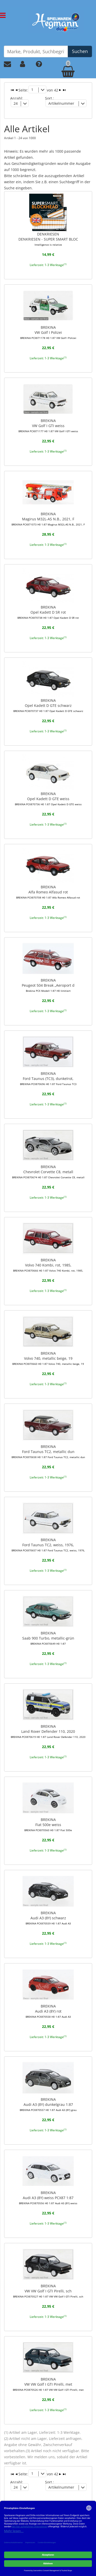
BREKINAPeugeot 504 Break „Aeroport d (48, 985)
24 (16, 103)
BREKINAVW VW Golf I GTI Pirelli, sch (48, 2290)
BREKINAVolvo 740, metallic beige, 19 (48, 1358)
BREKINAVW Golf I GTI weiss (48, 425)
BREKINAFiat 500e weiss (48, 1824)
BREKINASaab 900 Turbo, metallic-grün (48, 1638)
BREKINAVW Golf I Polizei (48, 332)
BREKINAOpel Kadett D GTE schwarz (48, 705)
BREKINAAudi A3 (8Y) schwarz (48, 1917)
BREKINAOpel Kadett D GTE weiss (48, 798)
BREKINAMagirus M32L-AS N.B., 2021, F (48, 518)
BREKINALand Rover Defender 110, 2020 (48, 1731)
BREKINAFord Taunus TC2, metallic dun (48, 1451)
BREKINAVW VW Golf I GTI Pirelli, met (48, 2384)
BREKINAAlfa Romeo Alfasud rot (48, 891)
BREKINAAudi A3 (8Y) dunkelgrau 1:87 (48, 2104)
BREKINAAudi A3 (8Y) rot (48, 2011)
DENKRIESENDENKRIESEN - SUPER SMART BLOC (48, 239)
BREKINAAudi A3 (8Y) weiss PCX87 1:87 (48, 2197)
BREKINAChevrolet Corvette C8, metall (48, 1171)
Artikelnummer (61, 103)
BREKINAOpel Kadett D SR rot (48, 612)
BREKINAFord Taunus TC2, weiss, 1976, (48, 1544)
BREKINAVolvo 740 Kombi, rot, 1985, (48, 1265)
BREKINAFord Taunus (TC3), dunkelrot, (48, 1078)
